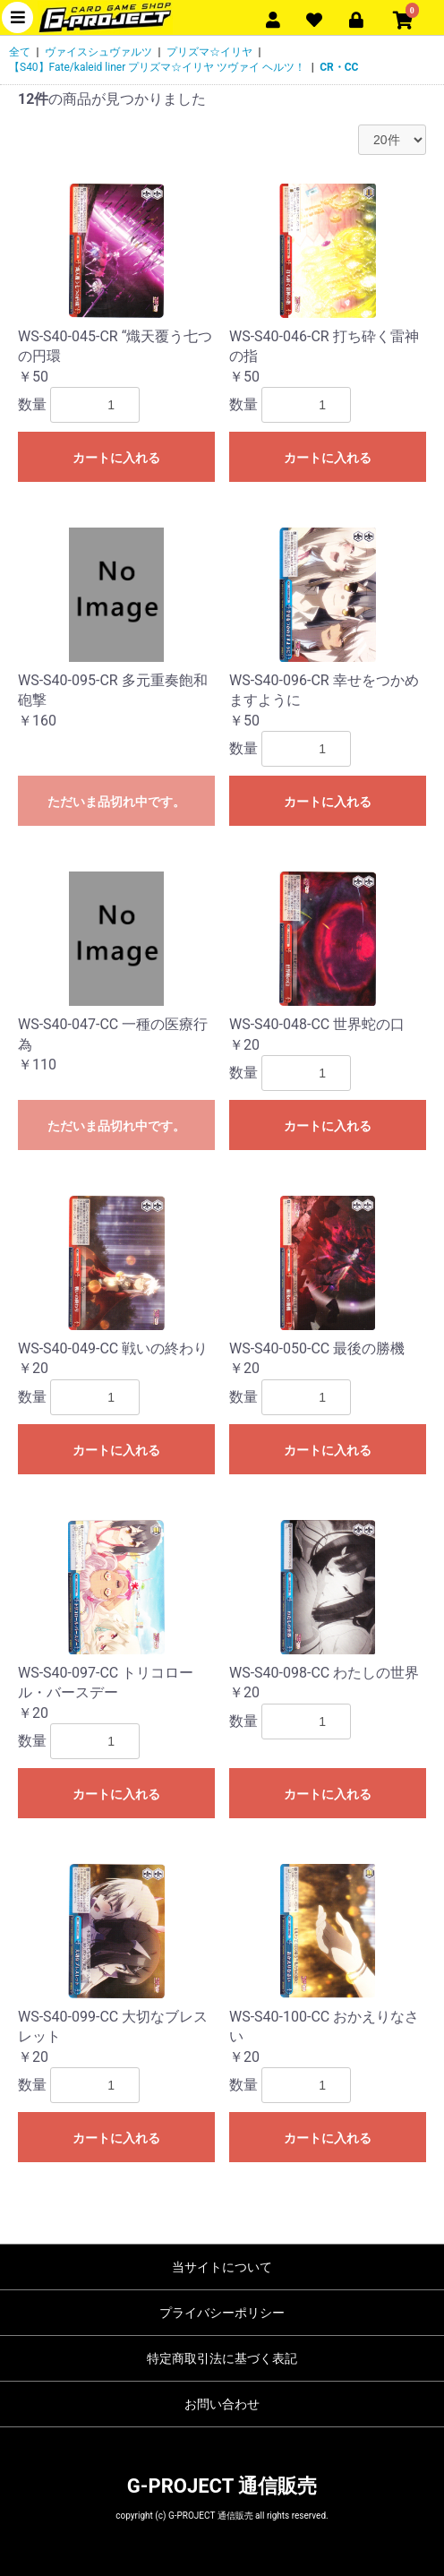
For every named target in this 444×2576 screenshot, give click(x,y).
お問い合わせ (222, 2404)
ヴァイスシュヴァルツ (98, 52)
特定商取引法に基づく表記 (222, 2358)
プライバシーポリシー (222, 2313)
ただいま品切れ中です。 (116, 801)
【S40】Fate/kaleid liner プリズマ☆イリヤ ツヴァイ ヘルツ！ (157, 67)
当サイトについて (222, 2267)
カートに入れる (116, 458)
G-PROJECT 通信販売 (222, 2486)
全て (19, 52)
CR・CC (339, 67)
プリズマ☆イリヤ (209, 52)
